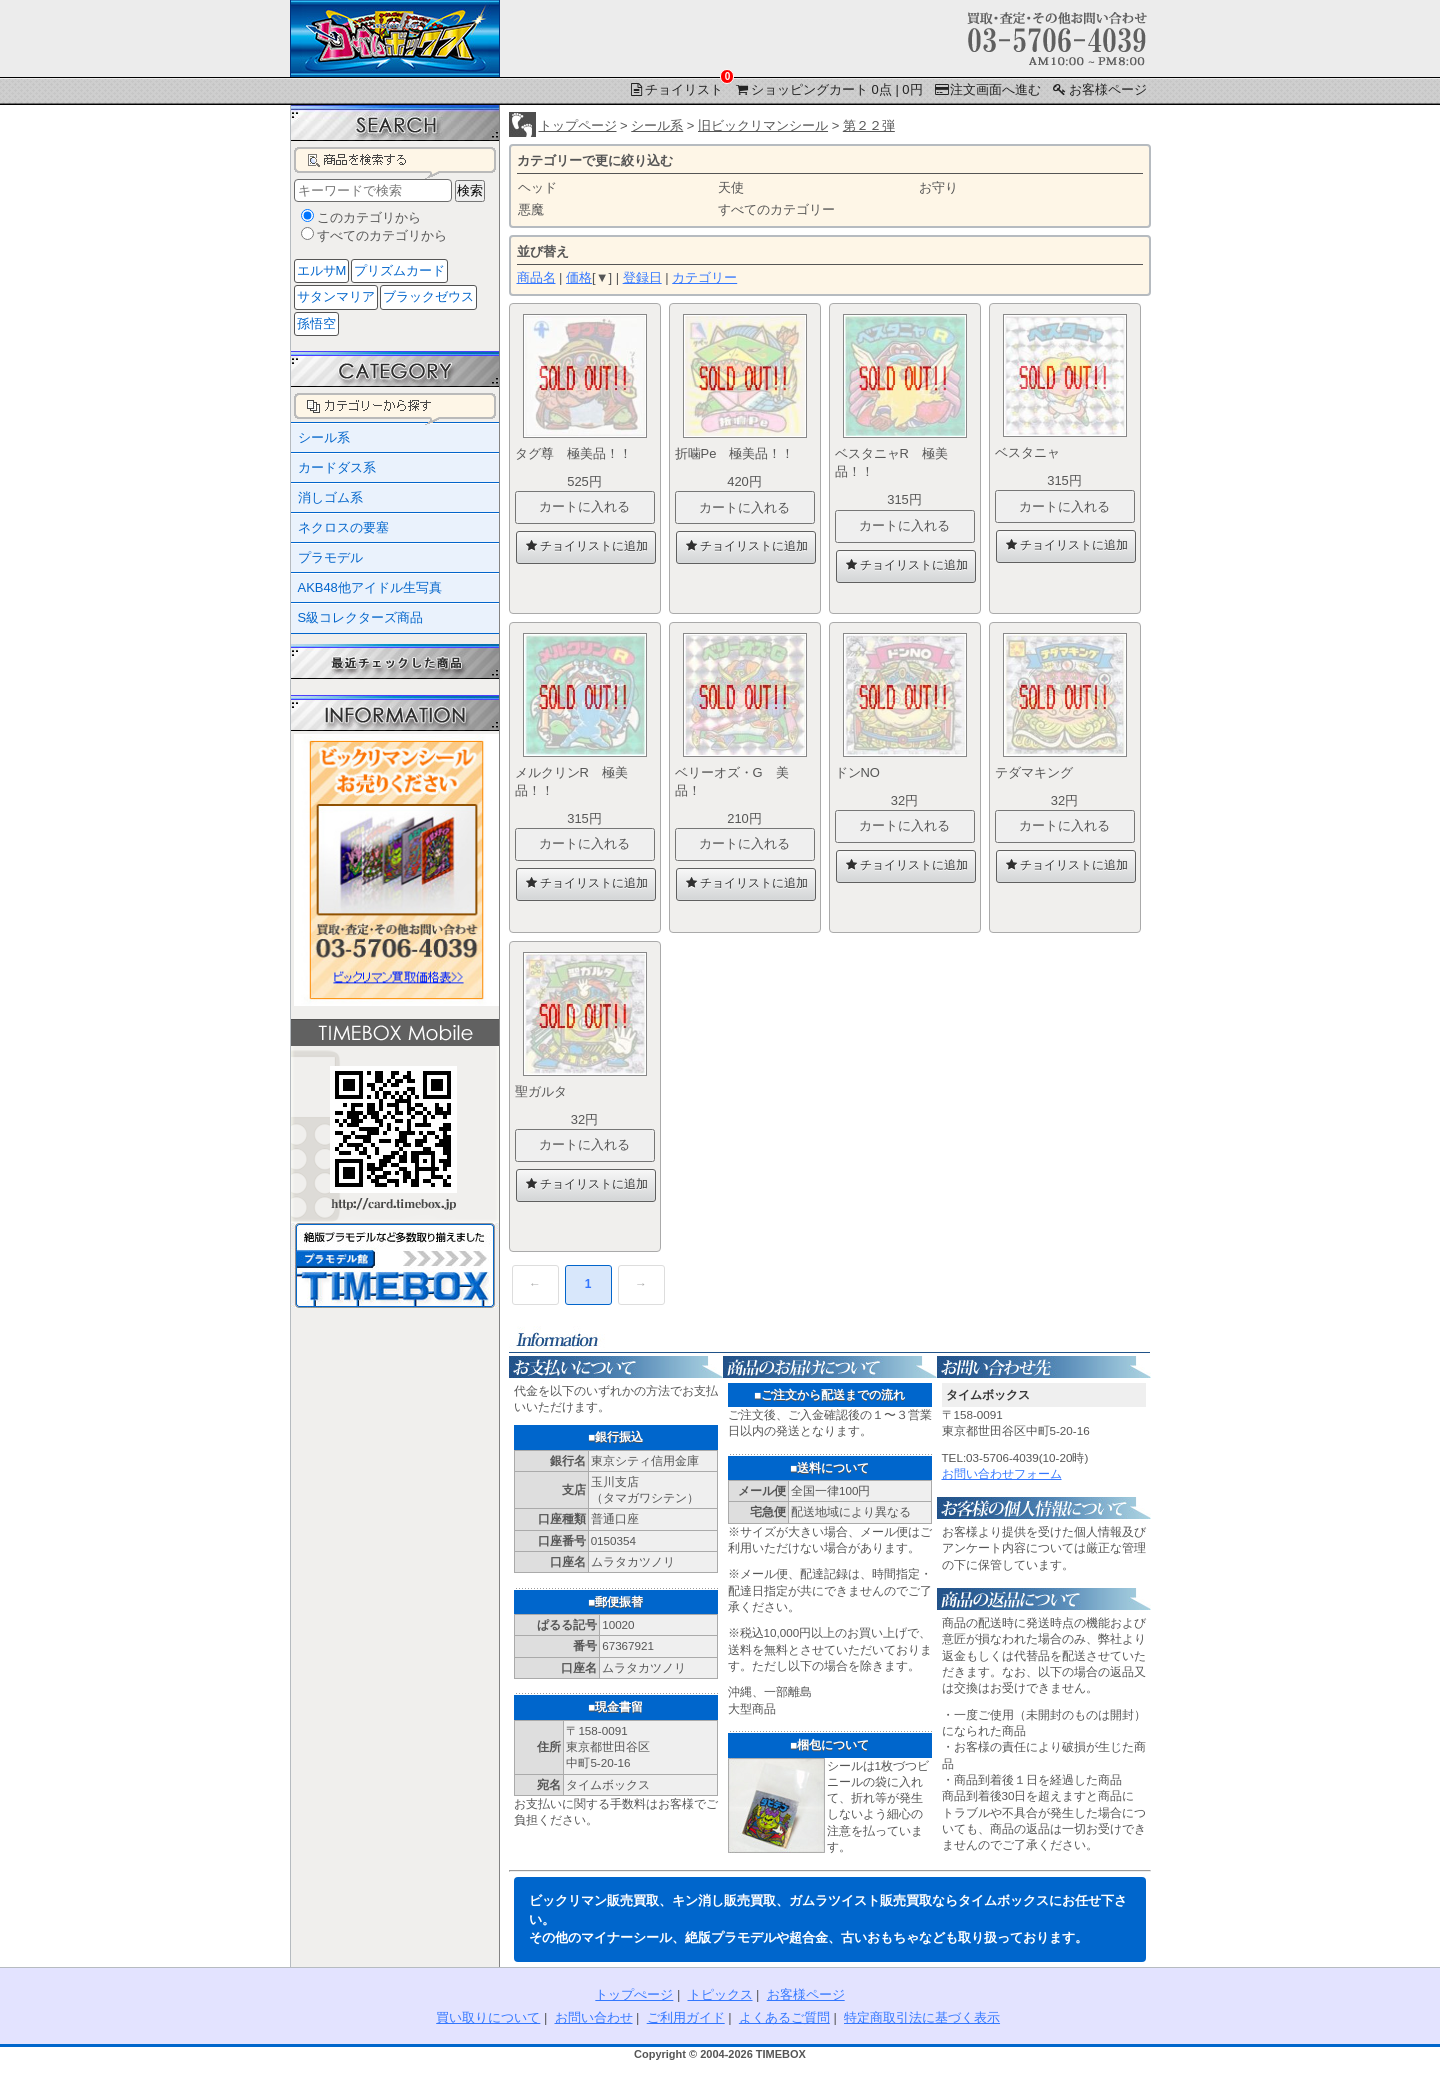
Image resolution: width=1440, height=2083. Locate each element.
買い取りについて (488, 2017)
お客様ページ (1099, 89)
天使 (731, 187)
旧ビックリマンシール (763, 125)
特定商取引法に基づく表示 (922, 2017)
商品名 (536, 277)
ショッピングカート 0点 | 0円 (828, 89)
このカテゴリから (369, 217)
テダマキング (1040, 772)
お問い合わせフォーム (1002, 1473)
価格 (579, 277)
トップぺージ (634, 1994)
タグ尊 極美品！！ (573, 453)
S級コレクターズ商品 (361, 617)
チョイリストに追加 (585, 545)
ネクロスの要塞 (343, 527)
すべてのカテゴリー (776, 209)
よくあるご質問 (784, 2017)
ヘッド (537, 187)
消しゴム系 (330, 497)
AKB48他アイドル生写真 (370, 587)
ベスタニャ (1034, 452)
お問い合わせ (594, 2017)
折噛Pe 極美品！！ (735, 453)
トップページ (578, 125)
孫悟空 (316, 323)
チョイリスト (676, 88)
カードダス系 (337, 467)
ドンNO (864, 772)
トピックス (720, 1994)
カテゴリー (704, 277)
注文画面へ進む (986, 89)
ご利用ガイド (686, 2017)
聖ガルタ (547, 1091)
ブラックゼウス (428, 296)
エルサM (322, 270)
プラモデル (330, 557)
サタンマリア (336, 296)
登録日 (642, 277)
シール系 (657, 125)
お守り (938, 187)
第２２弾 (869, 125)
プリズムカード (399, 270)
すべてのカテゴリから (382, 235)
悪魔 (531, 209)
